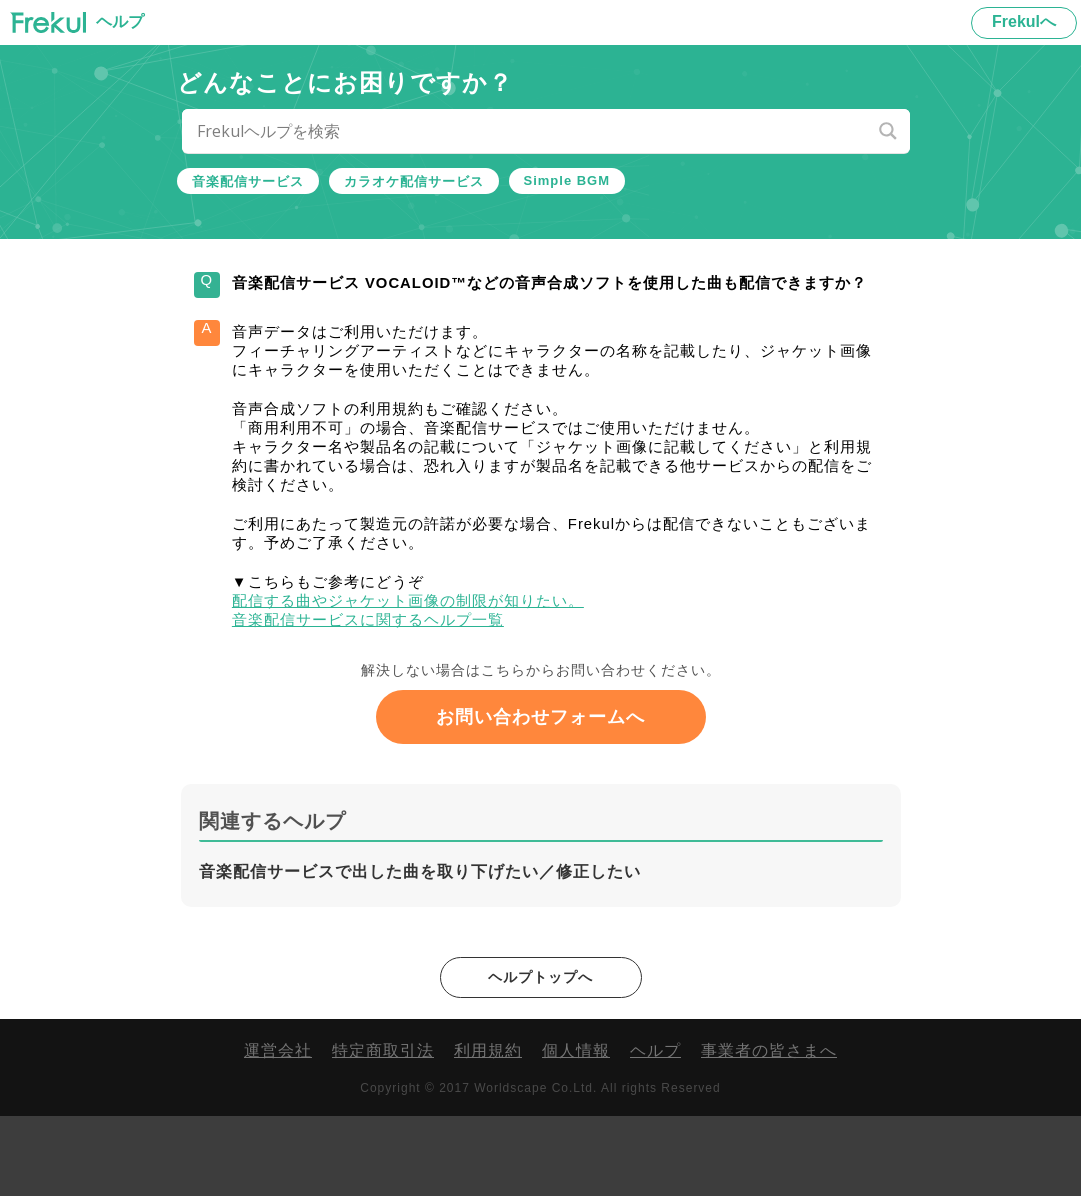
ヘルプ (655, 1130)
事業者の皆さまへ (769, 1130)
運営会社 (278, 1130)
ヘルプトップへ (540, 1055)
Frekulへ (1024, 21)
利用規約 (488, 1130)
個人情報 (576, 1130)
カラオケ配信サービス (414, 181)
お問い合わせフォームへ (540, 795)
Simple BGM (567, 180)
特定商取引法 (383, 1130)
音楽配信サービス (248, 181)
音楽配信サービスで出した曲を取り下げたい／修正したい (420, 949)
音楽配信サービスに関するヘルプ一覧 (401, 688)
